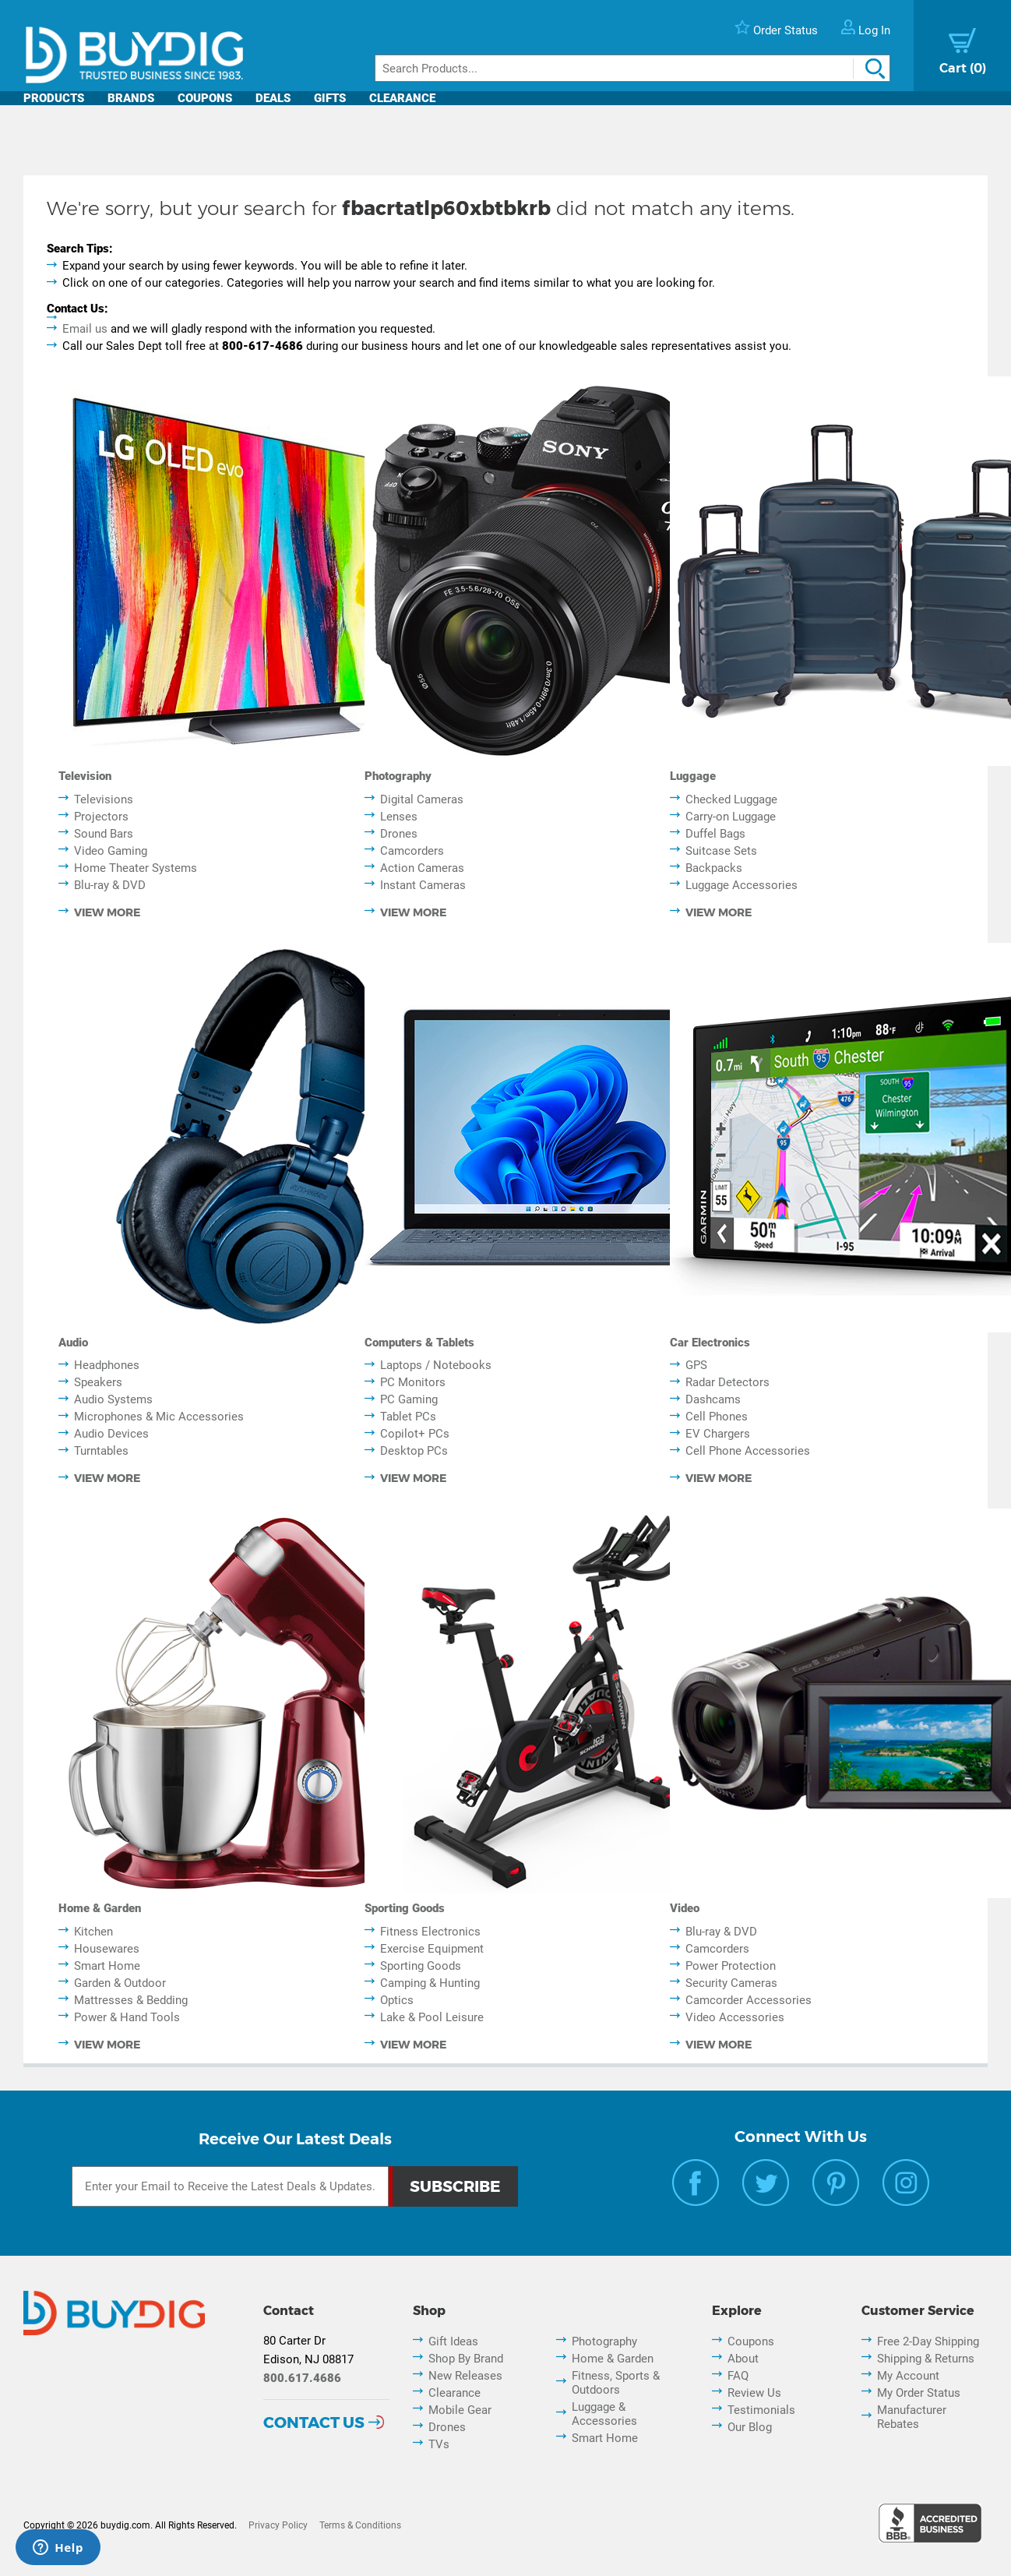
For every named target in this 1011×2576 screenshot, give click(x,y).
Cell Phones (716, 1417)
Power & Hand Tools (127, 2017)
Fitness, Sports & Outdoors (616, 2383)
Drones (398, 834)
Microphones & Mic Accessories (159, 1417)
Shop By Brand (465, 2359)
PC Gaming (409, 1399)
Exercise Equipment (432, 1949)
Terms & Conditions (360, 2525)
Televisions (103, 799)
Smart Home (107, 1966)
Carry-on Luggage (730, 817)
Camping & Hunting (430, 1983)
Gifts (330, 98)
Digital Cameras (421, 799)
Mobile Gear (459, 2410)
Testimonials (761, 2410)
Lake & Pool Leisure (432, 2017)
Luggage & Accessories (604, 2414)
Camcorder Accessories (748, 2000)
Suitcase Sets (721, 851)
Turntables (101, 1451)
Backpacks (713, 868)
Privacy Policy (278, 2525)
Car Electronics (710, 1343)
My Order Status (918, 2393)
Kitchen (93, 1932)
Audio (73, 1343)
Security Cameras (731, 1983)
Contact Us (314, 2422)
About (743, 2359)
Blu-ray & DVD (110, 885)
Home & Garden (99, 1908)
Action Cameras (422, 868)
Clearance (402, 98)
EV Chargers (717, 1434)
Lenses (398, 817)
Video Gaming (110, 851)
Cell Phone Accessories (747, 1451)
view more (107, 912)
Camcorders (412, 851)
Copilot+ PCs (414, 1434)
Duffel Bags (715, 834)
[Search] (632, 68)
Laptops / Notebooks (435, 1365)
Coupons (205, 98)
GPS (696, 1365)
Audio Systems (113, 1399)
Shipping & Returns (925, 2359)
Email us (84, 329)
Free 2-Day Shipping (928, 2341)
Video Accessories (734, 2017)
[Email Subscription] (230, 2186)
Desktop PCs (414, 1451)
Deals (273, 98)
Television (84, 776)
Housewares (106, 1949)
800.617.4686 (302, 2378)
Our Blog (749, 2427)
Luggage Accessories (741, 885)
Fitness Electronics (430, 1932)
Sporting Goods (405, 1908)
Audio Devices (111, 1434)
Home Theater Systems (135, 868)
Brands (130, 98)
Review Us (754, 2393)
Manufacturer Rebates (911, 2417)
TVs (438, 2444)
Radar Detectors (727, 1382)
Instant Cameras (423, 885)
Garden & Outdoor (120, 1983)
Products (53, 98)
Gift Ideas (453, 2341)
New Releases (465, 2376)
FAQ (738, 2376)
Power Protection (730, 1966)
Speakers (98, 1382)
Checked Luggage (731, 799)
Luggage (693, 776)
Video (684, 1908)
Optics (397, 2000)
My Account (908, 2376)
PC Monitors (413, 1382)
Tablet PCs (408, 1417)
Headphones (106, 1365)
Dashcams (713, 1399)
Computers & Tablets (419, 1343)
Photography (398, 776)
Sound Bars (103, 834)
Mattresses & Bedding (131, 2000)
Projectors (101, 817)
